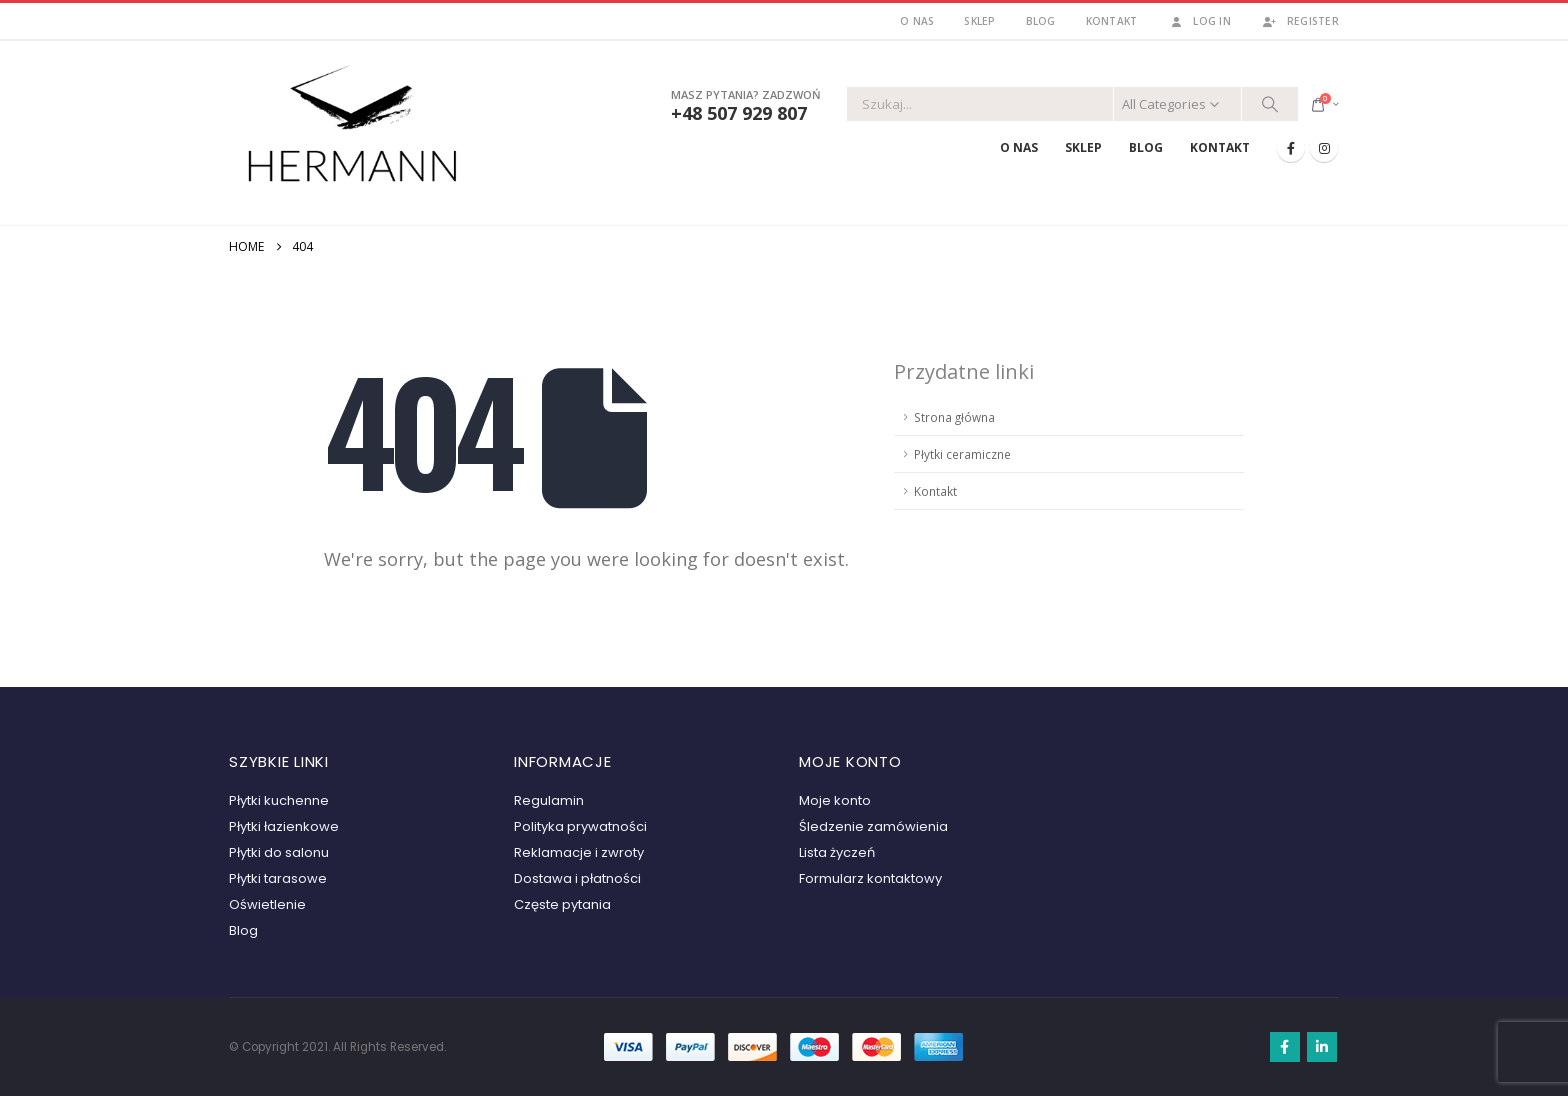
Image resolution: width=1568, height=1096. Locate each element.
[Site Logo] (354, 129)
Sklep (979, 21)
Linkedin (1322, 1047)
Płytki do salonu (279, 852)
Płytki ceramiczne (962, 454)
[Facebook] (1291, 148)
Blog (1041, 21)
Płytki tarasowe (278, 878)
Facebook (1285, 1047)
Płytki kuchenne (279, 800)
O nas (917, 21)
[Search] (1270, 104)
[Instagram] (1324, 148)
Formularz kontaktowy (870, 878)
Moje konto (835, 800)
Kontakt (1112, 21)
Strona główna (954, 417)
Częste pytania (562, 904)
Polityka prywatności (580, 826)
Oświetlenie (267, 904)
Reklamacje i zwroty (579, 852)
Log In (1199, 21)
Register (1300, 21)
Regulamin (549, 800)
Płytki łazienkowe (284, 826)
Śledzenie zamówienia (873, 826)
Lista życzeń (837, 852)
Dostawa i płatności (577, 878)
